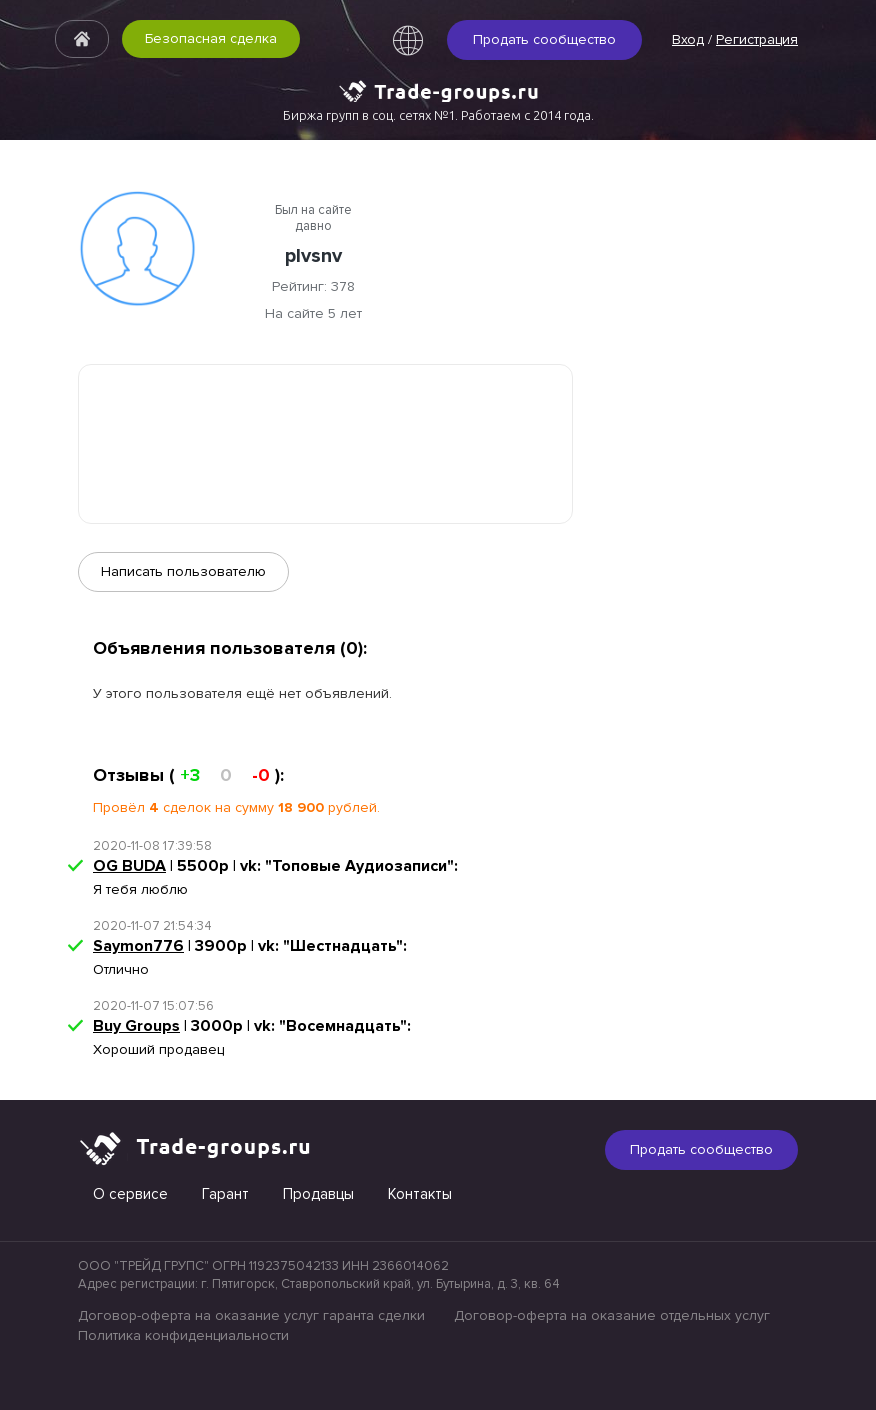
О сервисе (130, 1194)
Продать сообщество (544, 39)
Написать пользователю (183, 571)
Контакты (420, 1194)
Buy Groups (136, 1026)
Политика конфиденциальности (183, 1335)
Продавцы (318, 1194)
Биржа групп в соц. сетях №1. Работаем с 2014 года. (438, 115)
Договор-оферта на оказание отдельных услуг (612, 1315)
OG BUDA (129, 866)
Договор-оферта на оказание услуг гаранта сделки (251, 1315)
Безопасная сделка (211, 38)
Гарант (225, 1194)
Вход (688, 39)
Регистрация (757, 39)
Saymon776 (138, 946)
